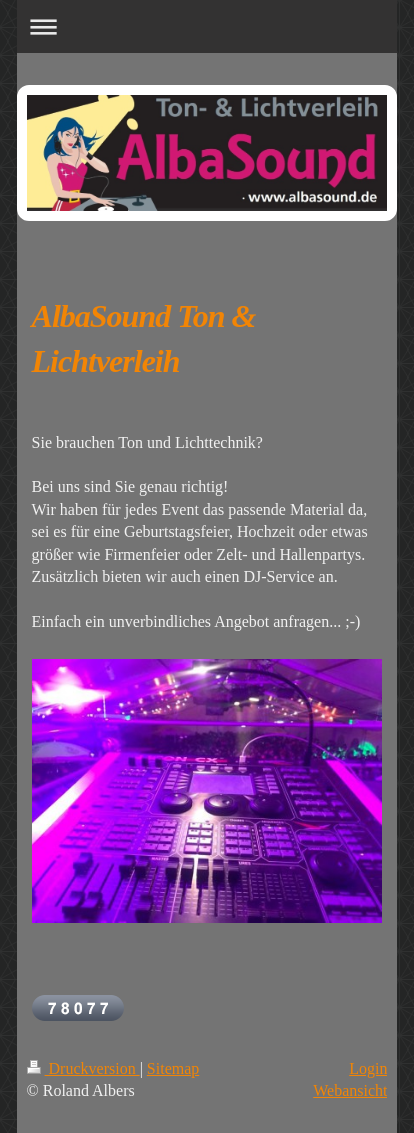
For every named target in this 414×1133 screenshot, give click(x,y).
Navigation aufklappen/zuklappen (207, 26)
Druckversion (83, 1068)
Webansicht (350, 1090)
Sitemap (173, 1068)
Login (368, 1068)
